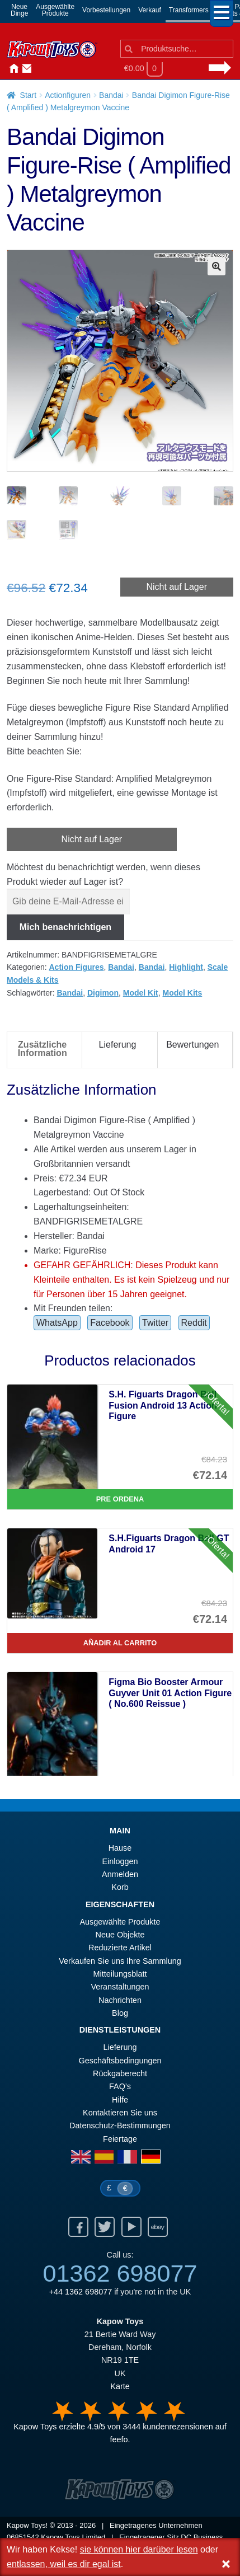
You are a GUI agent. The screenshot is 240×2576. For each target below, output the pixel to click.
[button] (216, 266)
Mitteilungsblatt (120, 1974)
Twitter (155, 1324)
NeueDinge (19, 10)
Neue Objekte (120, 1935)
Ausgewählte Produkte (120, 1922)
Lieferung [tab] (118, 1045)
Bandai (111, 95)
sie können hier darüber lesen (139, 2549)
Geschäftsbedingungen (119, 2061)
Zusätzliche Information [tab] (42, 1049)
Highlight (186, 968)
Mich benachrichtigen (65, 927)
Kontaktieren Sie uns (24, 68)
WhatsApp (57, 1324)
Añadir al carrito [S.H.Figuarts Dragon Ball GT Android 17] (120, 1643)
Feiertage (120, 2139)
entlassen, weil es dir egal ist (64, 2564)
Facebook (109, 1324)
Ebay (158, 2228)
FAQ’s (120, 2087)
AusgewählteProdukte (55, 10)
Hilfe (120, 2100)
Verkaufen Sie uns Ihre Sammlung (120, 1961)
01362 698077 (120, 2274)
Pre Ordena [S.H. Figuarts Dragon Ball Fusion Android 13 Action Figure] (120, 1499)
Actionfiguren (68, 95)
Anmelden (38, 68)
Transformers (189, 10)
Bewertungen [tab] (192, 1045)
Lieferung (120, 2048)
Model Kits (183, 993)
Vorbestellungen (106, 10)
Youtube (131, 2228)
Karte (119, 2386)
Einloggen (120, 1861)
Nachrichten (51, 68)
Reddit (194, 1324)
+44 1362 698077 (80, 2292)
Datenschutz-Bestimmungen (120, 2126)
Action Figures (76, 968)
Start (28, 95)
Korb (119, 1888)
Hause (11, 68)
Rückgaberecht (120, 2074)
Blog (120, 2013)
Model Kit (140, 993)
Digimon (103, 993)
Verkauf (149, 10)
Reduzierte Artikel (120, 1948)
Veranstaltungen (120, 1987)
